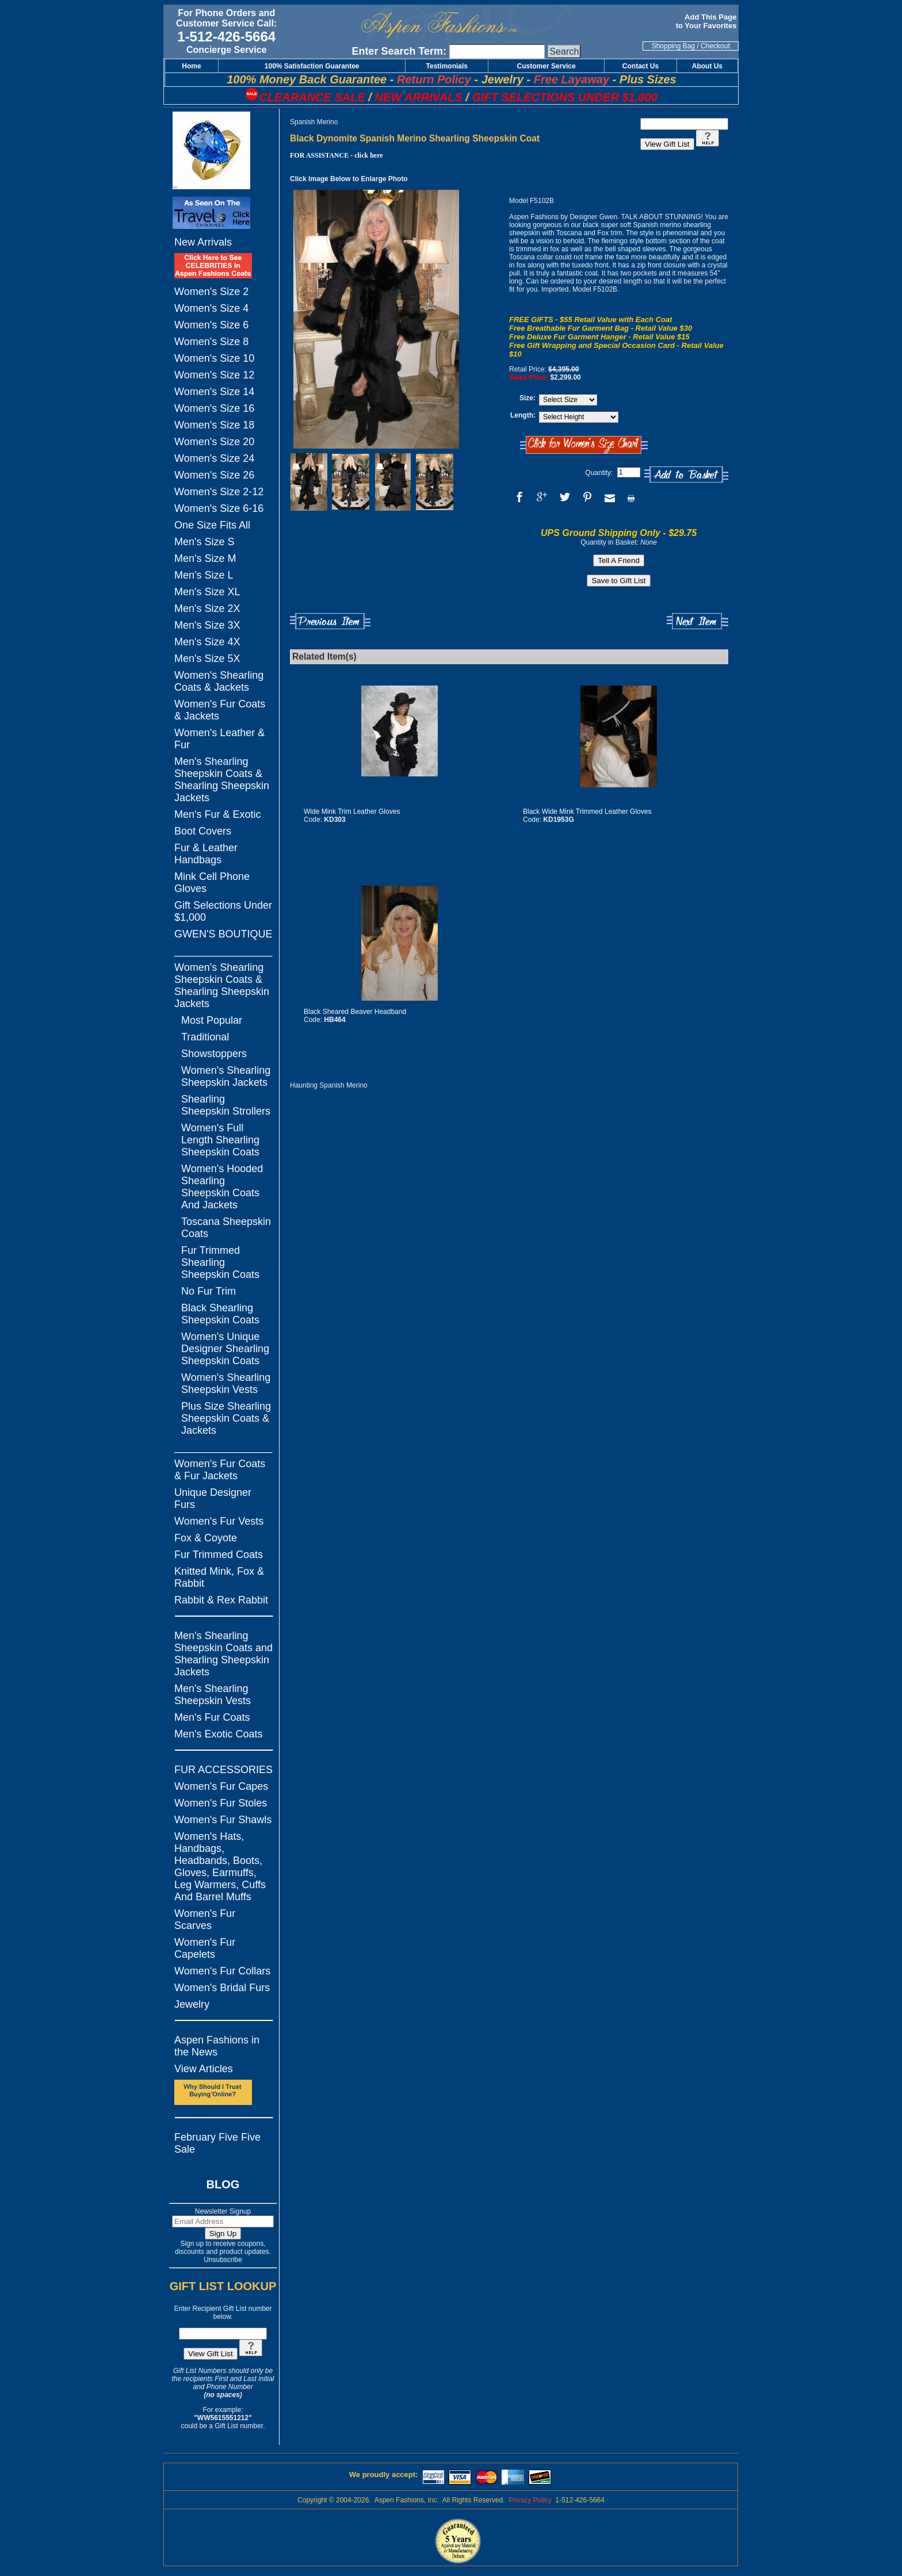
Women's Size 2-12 (218, 491)
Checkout (715, 46)
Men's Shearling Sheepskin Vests (212, 1694)
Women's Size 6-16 (218, 508)
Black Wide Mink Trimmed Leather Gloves (587, 811)
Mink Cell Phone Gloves (212, 882)
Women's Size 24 (214, 458)
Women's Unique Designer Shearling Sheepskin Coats (225, 1349)
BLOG (223, 2184)
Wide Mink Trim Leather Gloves (352, 811)
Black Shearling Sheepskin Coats (220, 1314)
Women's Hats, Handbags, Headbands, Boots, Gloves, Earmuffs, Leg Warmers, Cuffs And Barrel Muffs (220, 1867)
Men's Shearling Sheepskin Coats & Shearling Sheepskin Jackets (221, 779)
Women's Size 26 (214, 475)
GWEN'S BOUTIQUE (223, 934)
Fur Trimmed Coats (218, 1554)
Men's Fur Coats (212, 1717)
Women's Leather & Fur (219, 739)
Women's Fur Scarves (204, 1919)
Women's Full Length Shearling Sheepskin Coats (220, 1140)
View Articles (203, 2068)
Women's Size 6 (211, 325)
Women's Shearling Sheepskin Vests (225, 1383)
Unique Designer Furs (212, 1498)
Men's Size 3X (207, 625)
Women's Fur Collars (222, 1971)
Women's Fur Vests (218, 1521)
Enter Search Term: (398, 51)
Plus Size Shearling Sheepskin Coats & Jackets (226, 1418)
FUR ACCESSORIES (223, 1769)
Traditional (205, 1037)
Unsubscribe (223, 2260)
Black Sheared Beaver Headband (355, 1012)
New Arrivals (203, 242)
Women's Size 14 (214, 391)
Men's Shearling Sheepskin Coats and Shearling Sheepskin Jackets (223, 1654)
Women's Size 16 (214, 408)
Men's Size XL (207, 592)
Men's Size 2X (207, 608)
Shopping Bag (673, 46)
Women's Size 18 (214, 425)
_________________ (223, 950)
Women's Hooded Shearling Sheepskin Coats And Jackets (222, 1187)
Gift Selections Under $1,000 (223, 911)
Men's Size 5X (207, 658)
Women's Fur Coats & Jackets (219, 710)
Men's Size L (203, 575)
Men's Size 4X (207, 642)
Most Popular (211, 1020)
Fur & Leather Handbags (206, 854)
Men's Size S (204, 542)
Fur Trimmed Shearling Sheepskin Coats (220, 1262)
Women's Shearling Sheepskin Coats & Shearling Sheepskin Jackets (221, 985)
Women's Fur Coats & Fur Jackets (219, 1470)
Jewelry (191, 2004)
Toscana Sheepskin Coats (226, 1227)
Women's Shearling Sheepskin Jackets (225, 1076)
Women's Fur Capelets (204, 1948)
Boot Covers (202, 831)
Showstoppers (214, 1053)
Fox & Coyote (205, 1538)
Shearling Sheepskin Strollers (225, 1105)
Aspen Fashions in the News (216, 2046)
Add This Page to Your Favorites (707, 21)
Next (697, 621)
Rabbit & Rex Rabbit (221, 1600)
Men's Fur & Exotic (217, 814)
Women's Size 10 (214, 358)
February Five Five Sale (217, 2143)
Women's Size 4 (211, 308)
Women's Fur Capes (221, 1786)
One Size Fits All (212, 525)
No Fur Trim (208, 1291)
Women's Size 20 (214, 441)
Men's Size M (205, 558)
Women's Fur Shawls (223, 1819)
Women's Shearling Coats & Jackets (218, 681)
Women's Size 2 (211, 291)
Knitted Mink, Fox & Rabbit (219, 1577)
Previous (330, 621)
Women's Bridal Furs (222, 1987)
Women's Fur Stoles (220, 1803)
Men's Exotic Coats (218, 1734)
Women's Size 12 (214, 375)
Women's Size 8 (211, 341)
